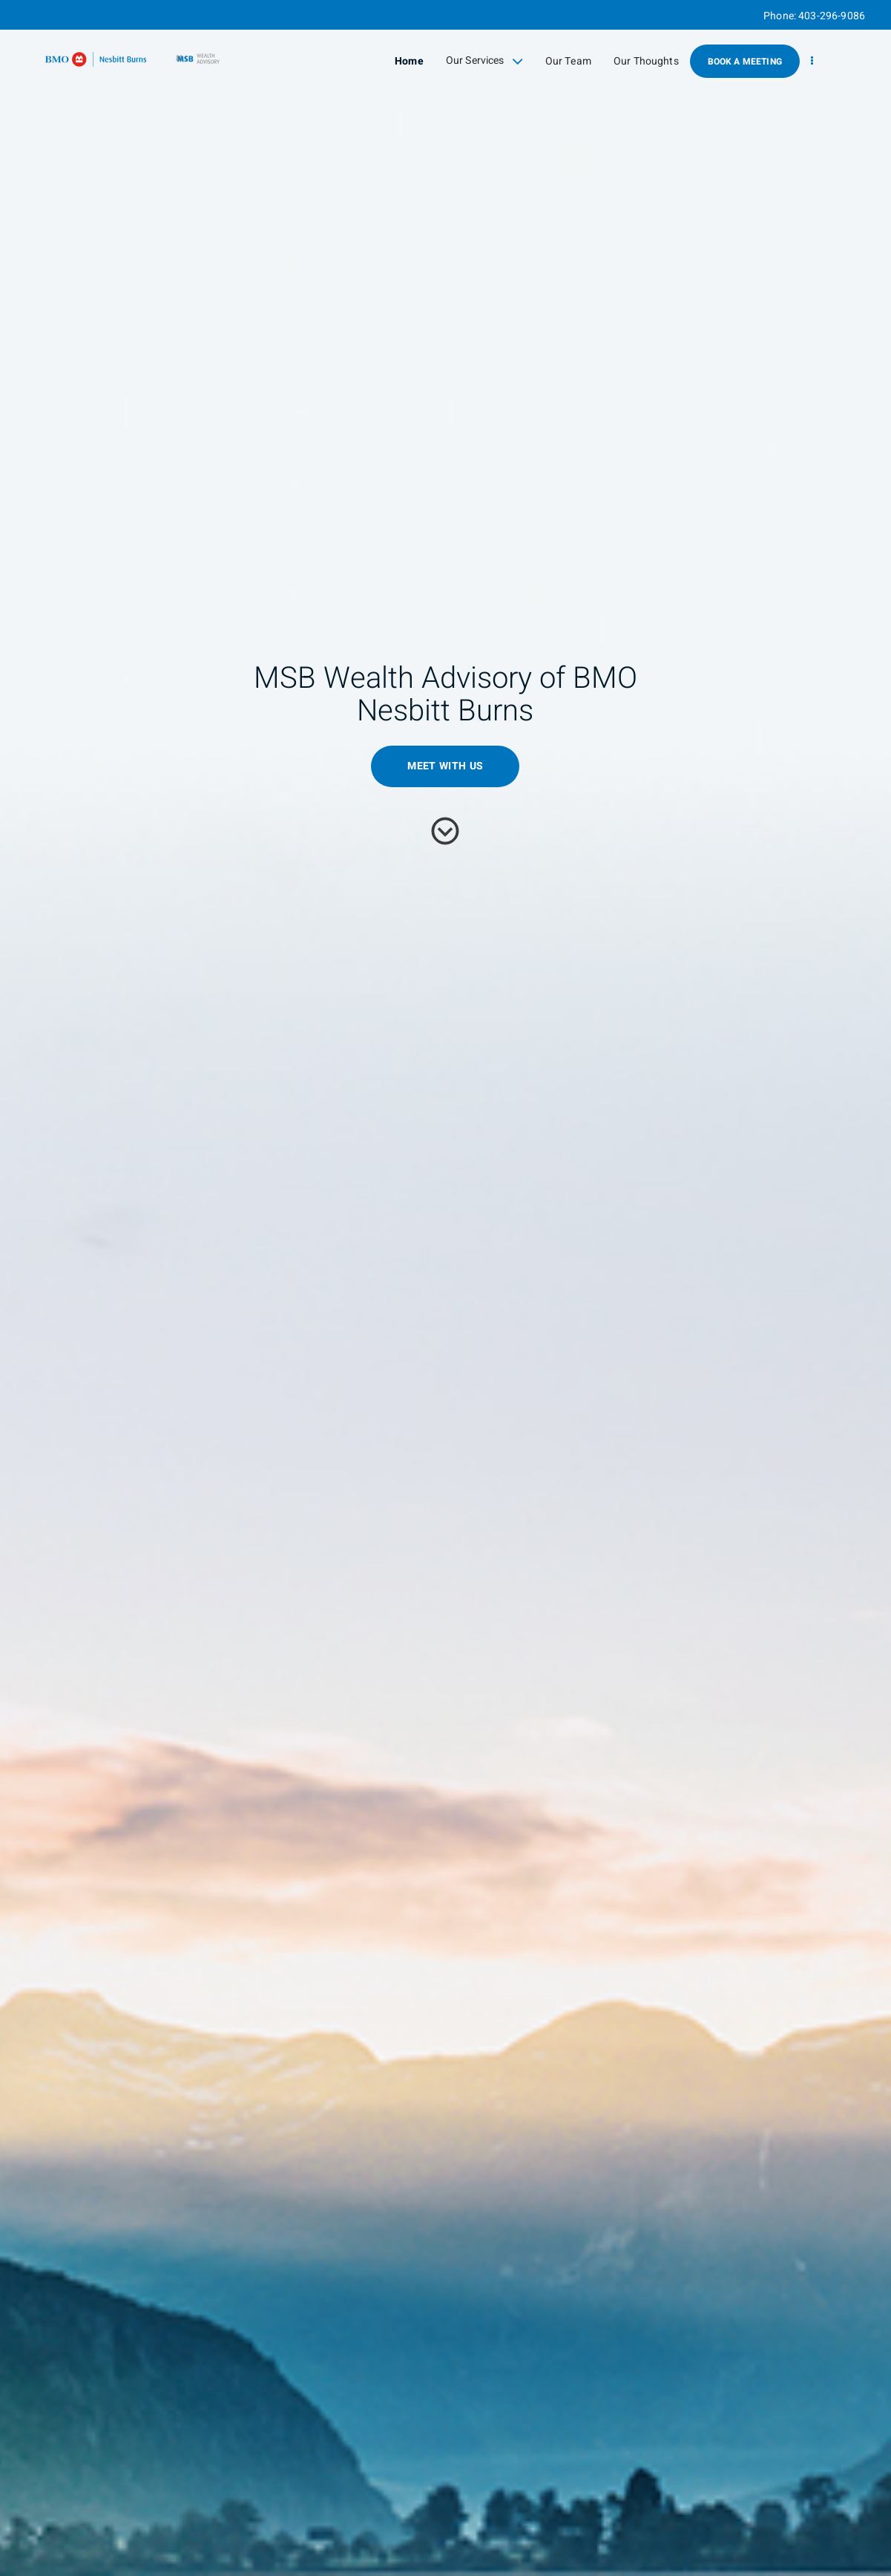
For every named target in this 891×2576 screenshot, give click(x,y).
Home (409, 61)
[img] (445, 1288)
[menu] (812, 61)
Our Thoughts (646, 61)
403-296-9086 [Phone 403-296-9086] (831, 16)
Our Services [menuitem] (484, 61)
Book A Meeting (745, 61)
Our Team (568, 61)
